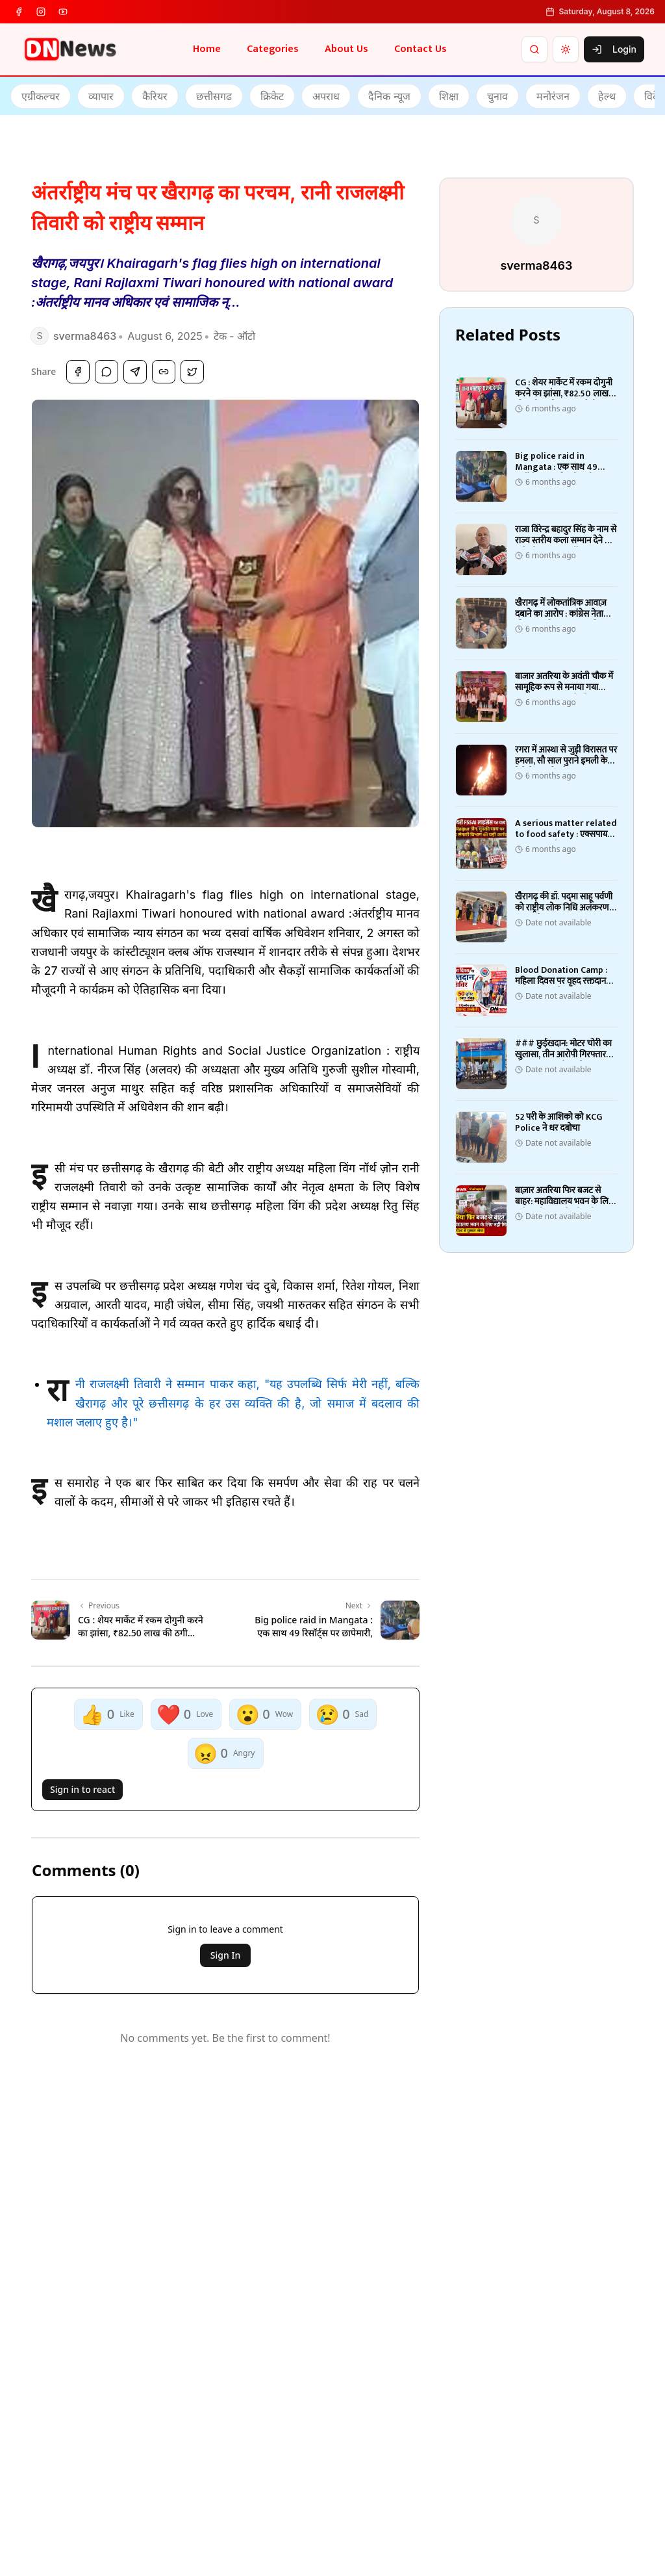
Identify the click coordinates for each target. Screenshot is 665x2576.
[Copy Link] (163, 371)
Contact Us (420, 49)
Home (207, 49)
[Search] (534, 49)
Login (614, 49)
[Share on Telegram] (135, 371)
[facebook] (18, 11)
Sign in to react (82, 1789)
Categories (273, 49)
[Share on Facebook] (78, 371)
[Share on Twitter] (192, 371)
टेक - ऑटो (234, 335)
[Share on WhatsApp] (106, 371)
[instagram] (40, 11)
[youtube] (63, 11)
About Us (346, 49)
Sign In (225, 1955)
